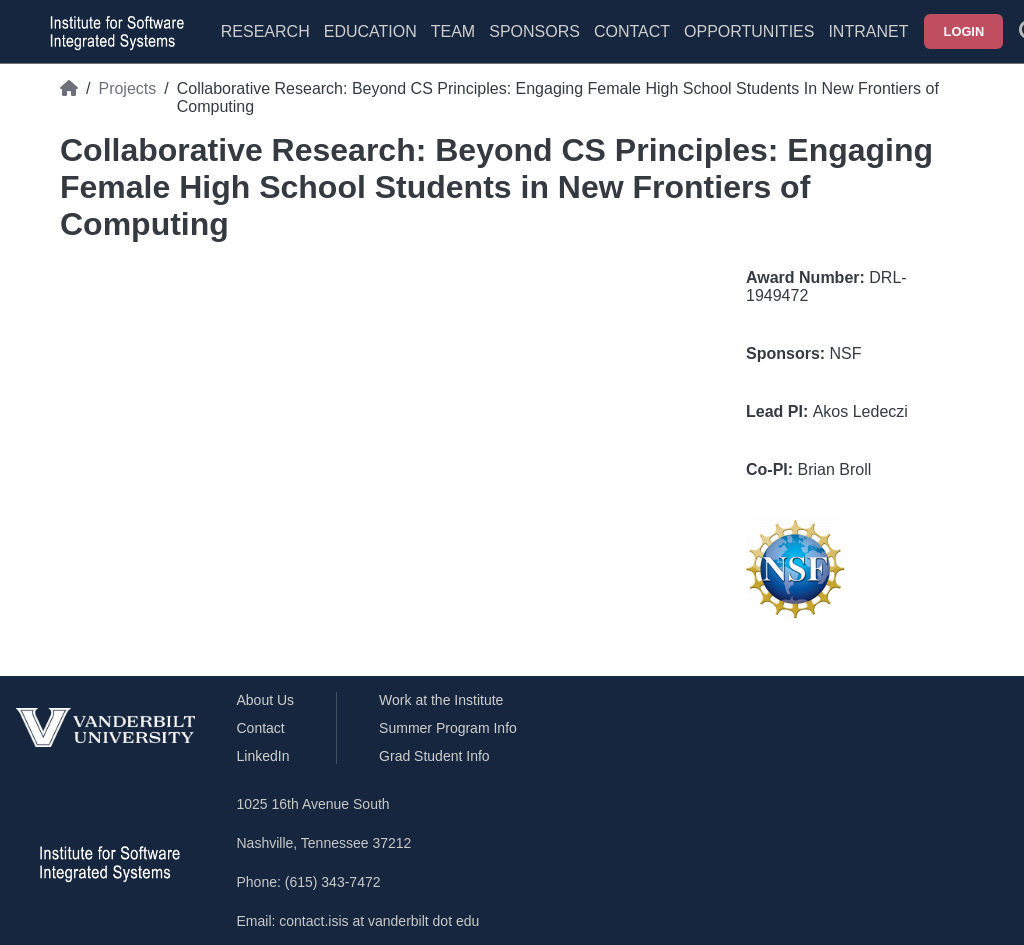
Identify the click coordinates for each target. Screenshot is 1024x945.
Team (453, 31)
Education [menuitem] (370, 31)
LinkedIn (263, 756)
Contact (632, 31)
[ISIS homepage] (112, 32)
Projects (127, 88)
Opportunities (749, 31)
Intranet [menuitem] (868, 31)
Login (964, 31)
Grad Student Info (434, 756)
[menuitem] (453, 44)
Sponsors (534, 31)
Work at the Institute (441, 700)
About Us (266, 700)
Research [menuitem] (265, 31)
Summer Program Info (448, 728)
